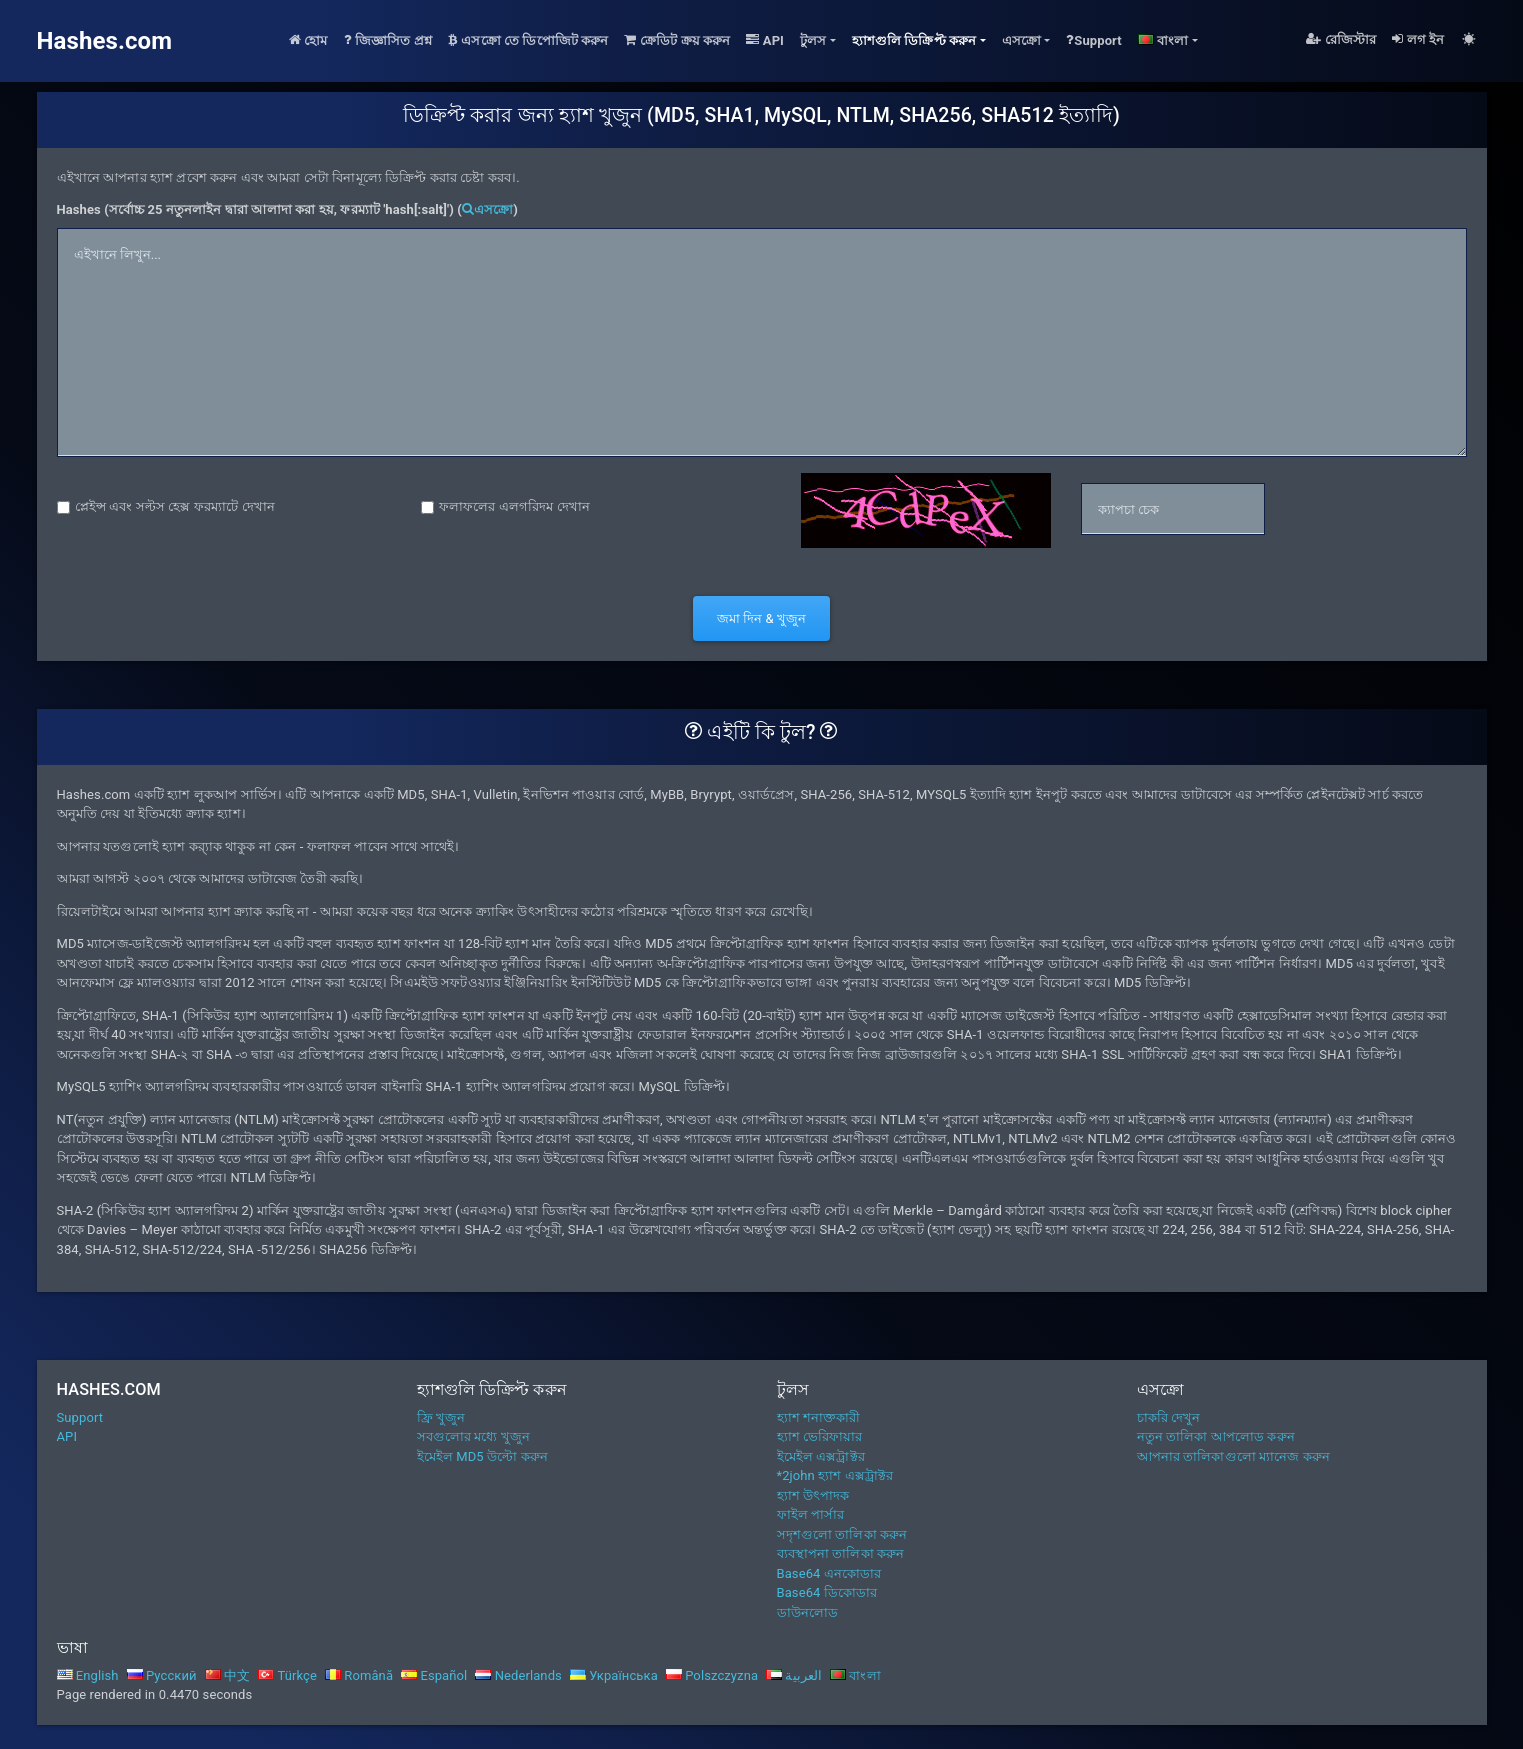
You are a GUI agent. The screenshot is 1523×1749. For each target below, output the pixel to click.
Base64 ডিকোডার (827, 1592)
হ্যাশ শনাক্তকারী (819, 1417)
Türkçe (287, 1675)
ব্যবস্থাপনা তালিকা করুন (841, 1553)
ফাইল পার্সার (811, 1514)
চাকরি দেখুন (1169, 1417)
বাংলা (855, 1675)
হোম (308, 40)
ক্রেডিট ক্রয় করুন (677, 40)
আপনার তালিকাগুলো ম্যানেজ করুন (1233, 1456)
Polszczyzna (712, 1675)
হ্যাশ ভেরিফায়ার (820, 1436)
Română (359, 1675)
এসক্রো (487, 209)
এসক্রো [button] (1021, 40)
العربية (794, 1675)
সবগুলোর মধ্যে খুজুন (474, 1436)
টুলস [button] (813, 40)
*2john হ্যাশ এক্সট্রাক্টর (835, 1475)
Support (1094, 40)
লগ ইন (1418, 39)
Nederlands (518, 1675)
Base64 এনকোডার (829, 1573)
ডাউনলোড (808, 1612)
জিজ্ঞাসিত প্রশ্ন (388, 40)
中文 (228, 1675)
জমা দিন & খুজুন (762, 618)
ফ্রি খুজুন (441, 1417)
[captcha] (1173, 509)
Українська (614, 1675)
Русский (162, 1675)
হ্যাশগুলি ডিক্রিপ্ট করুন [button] (914, 40)
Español (434, 1675)
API (765, 40)
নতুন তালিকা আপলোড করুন (1216, 1436)
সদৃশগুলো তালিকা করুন (842, 1534)
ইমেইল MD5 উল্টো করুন (482, 1456)
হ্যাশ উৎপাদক (813, 1495)
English (88, 1675)
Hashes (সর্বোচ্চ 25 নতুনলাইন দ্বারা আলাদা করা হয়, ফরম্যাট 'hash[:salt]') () (287, 209)
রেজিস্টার (1341, 39)
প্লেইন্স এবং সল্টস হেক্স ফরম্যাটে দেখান (175, 506)
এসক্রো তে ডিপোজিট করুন (528, 40)
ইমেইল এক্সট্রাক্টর (821, 1456)
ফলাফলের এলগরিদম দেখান (514, 506)
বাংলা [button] (1163, 40)
